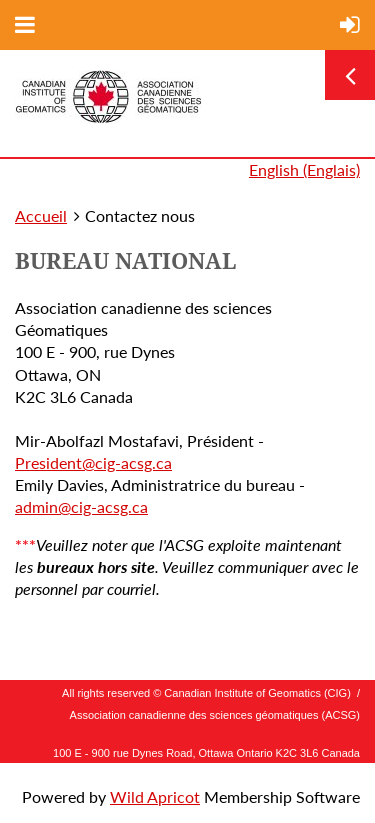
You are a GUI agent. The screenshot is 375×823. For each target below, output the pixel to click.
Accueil (41, 215)
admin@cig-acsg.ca (81, 506)
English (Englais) (304, 169)
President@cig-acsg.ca (93, 462)
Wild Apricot (155, 796)
